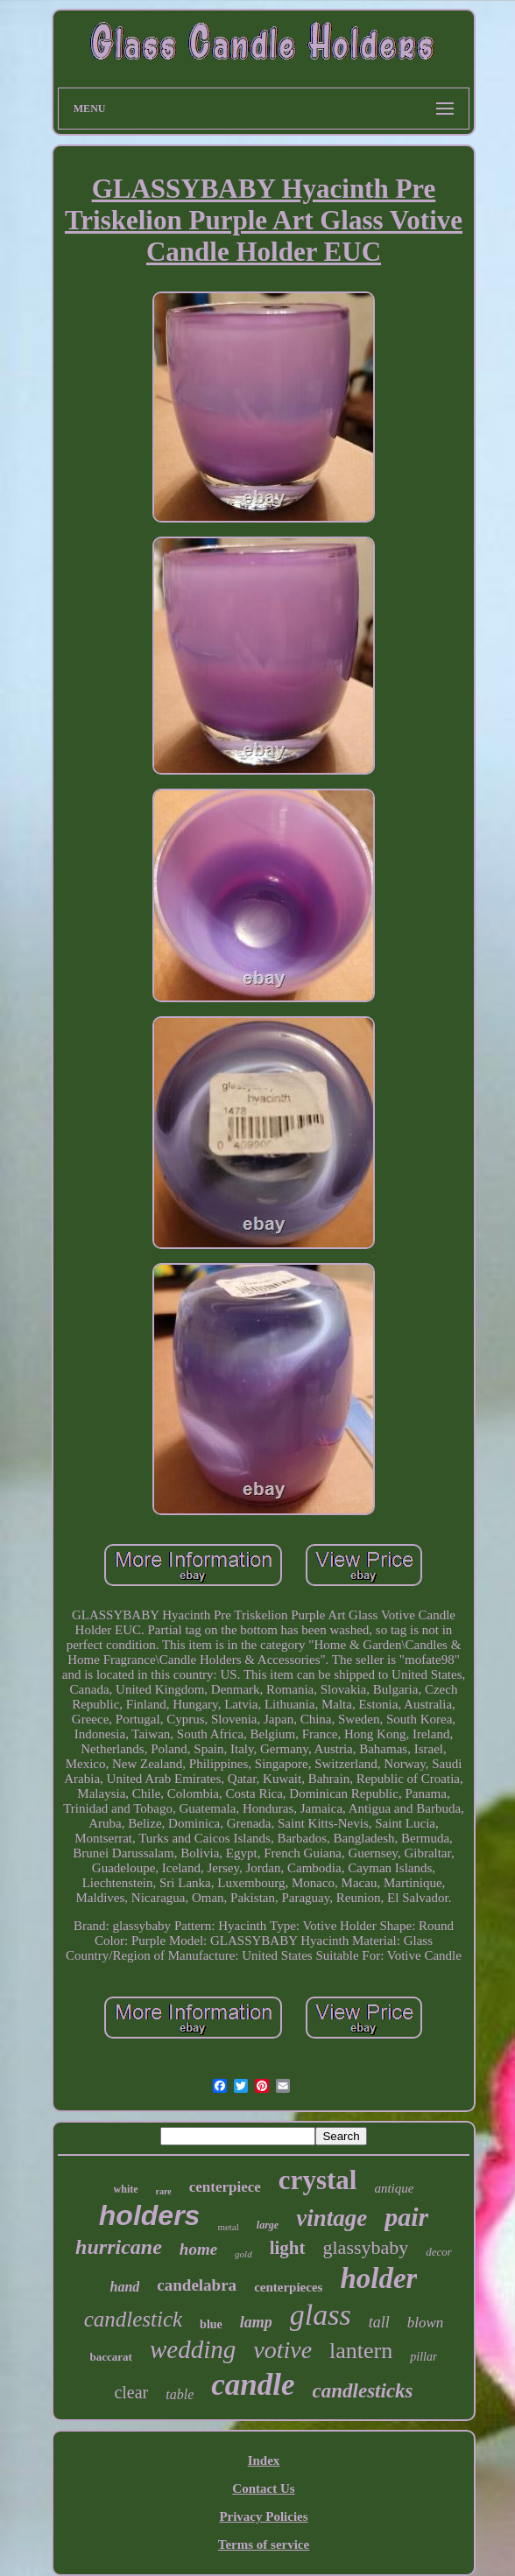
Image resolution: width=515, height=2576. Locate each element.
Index (264, 2460)
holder (378, 2278)
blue (211, 2324)
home (198, 2249)
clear (131, 2392)
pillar (423, 2356)
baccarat (111, 2356)
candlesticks (363, 2391)
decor (439, 2251)
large (268, 2225)
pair (406, 2216)
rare (164, 2191)
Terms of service (263, 2544)
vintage (331, 2218)
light (288, 2247)
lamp (256, 2322)
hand (125, 2286)
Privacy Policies (263, 2516)
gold (243, 2254)
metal (227, 2227)
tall (379, 2322)
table (180, 2394)
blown (425, 2322)
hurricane (118, 2247)
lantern (360, 2350)
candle (252, 2385)
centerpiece (225, 2187)
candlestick (133, 2319)
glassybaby (366, 2247)
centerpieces (288, 2287)
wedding (193, 2349)
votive (282, 2349)
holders (150, 2215)
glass (320, 2315)
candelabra (196, 2285)
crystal (318, 2180)
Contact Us (263, 2488)
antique (393, 2188)
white (126, 2189)
